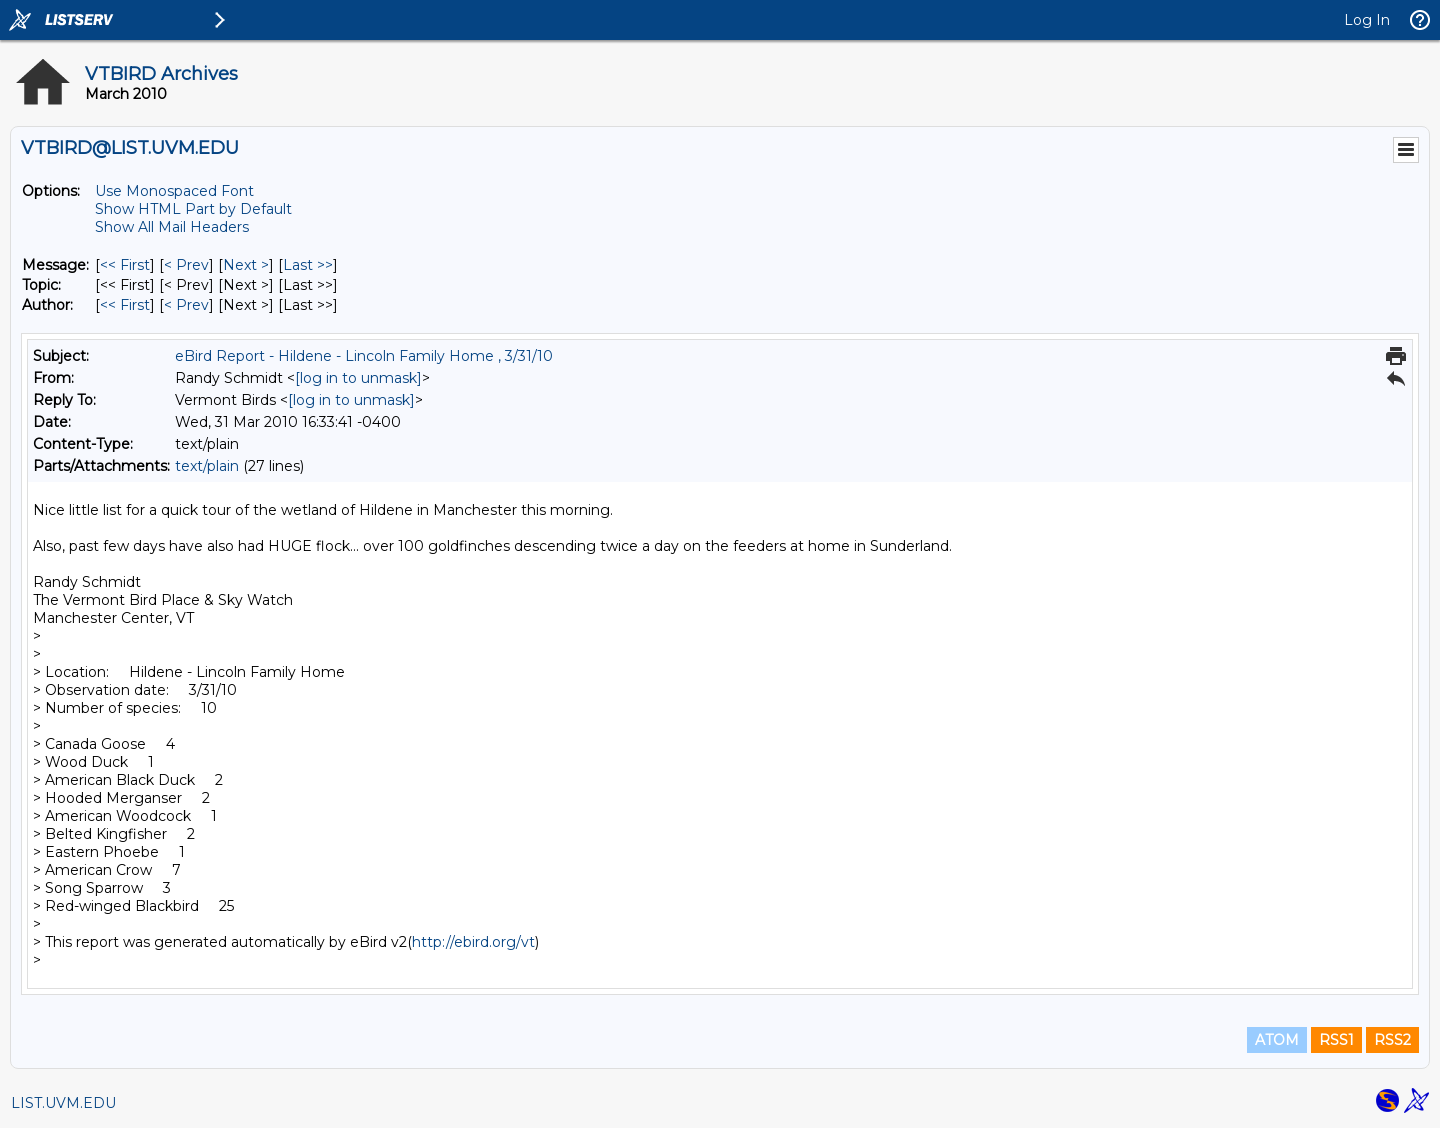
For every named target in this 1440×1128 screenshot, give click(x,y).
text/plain (207, 466)
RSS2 (1392, 1040)
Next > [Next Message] (246, 265)
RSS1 (1336, 1040)
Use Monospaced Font (174, 191)
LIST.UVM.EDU (63, 1103)
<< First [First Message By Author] (125, 305)
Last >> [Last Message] (308, 265)
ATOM (1277, 1040)
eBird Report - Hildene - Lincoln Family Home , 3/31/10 (364, 356)
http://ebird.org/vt (473, 942)
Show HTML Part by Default (193, 209)
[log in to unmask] (358, 378)
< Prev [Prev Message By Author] (186, 305)
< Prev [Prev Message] (186, 265)
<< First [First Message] (125, 265)
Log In (1367, 20)
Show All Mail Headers (172, 227)
